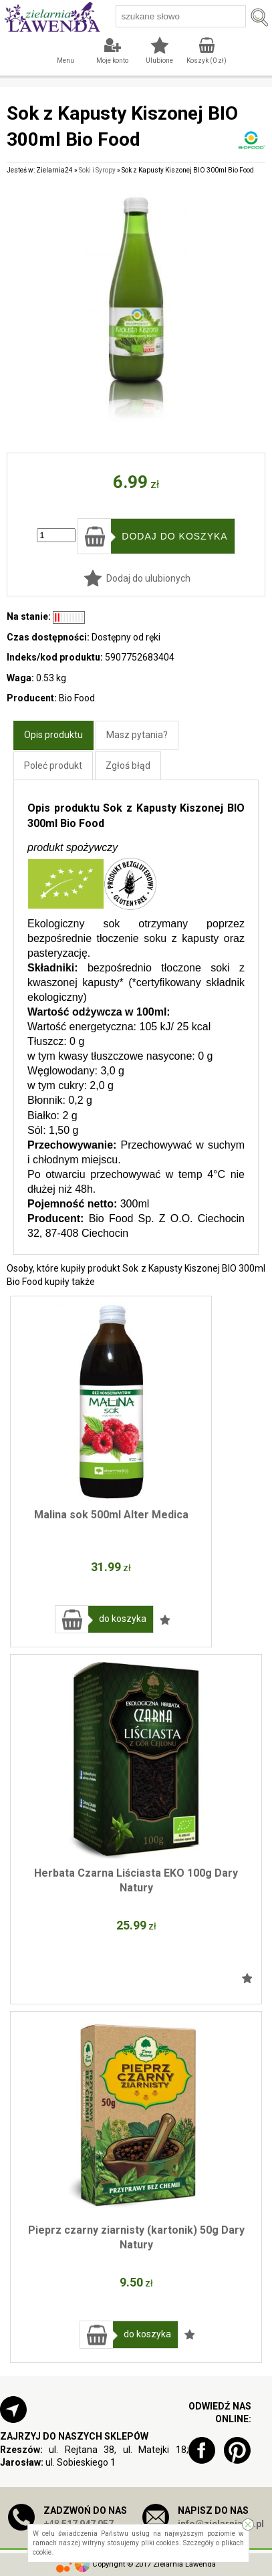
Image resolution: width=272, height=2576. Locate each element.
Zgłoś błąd (128, 765)
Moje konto (112, 60)
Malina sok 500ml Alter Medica (111, 1514)
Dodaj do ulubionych (148, 578)
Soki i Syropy (97, 170)
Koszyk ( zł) (206, 60)
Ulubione (159, 60)
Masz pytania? (137, 734)
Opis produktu (53, 734)
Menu (65, 60)
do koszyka (122, 1618)
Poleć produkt (53, 765)
